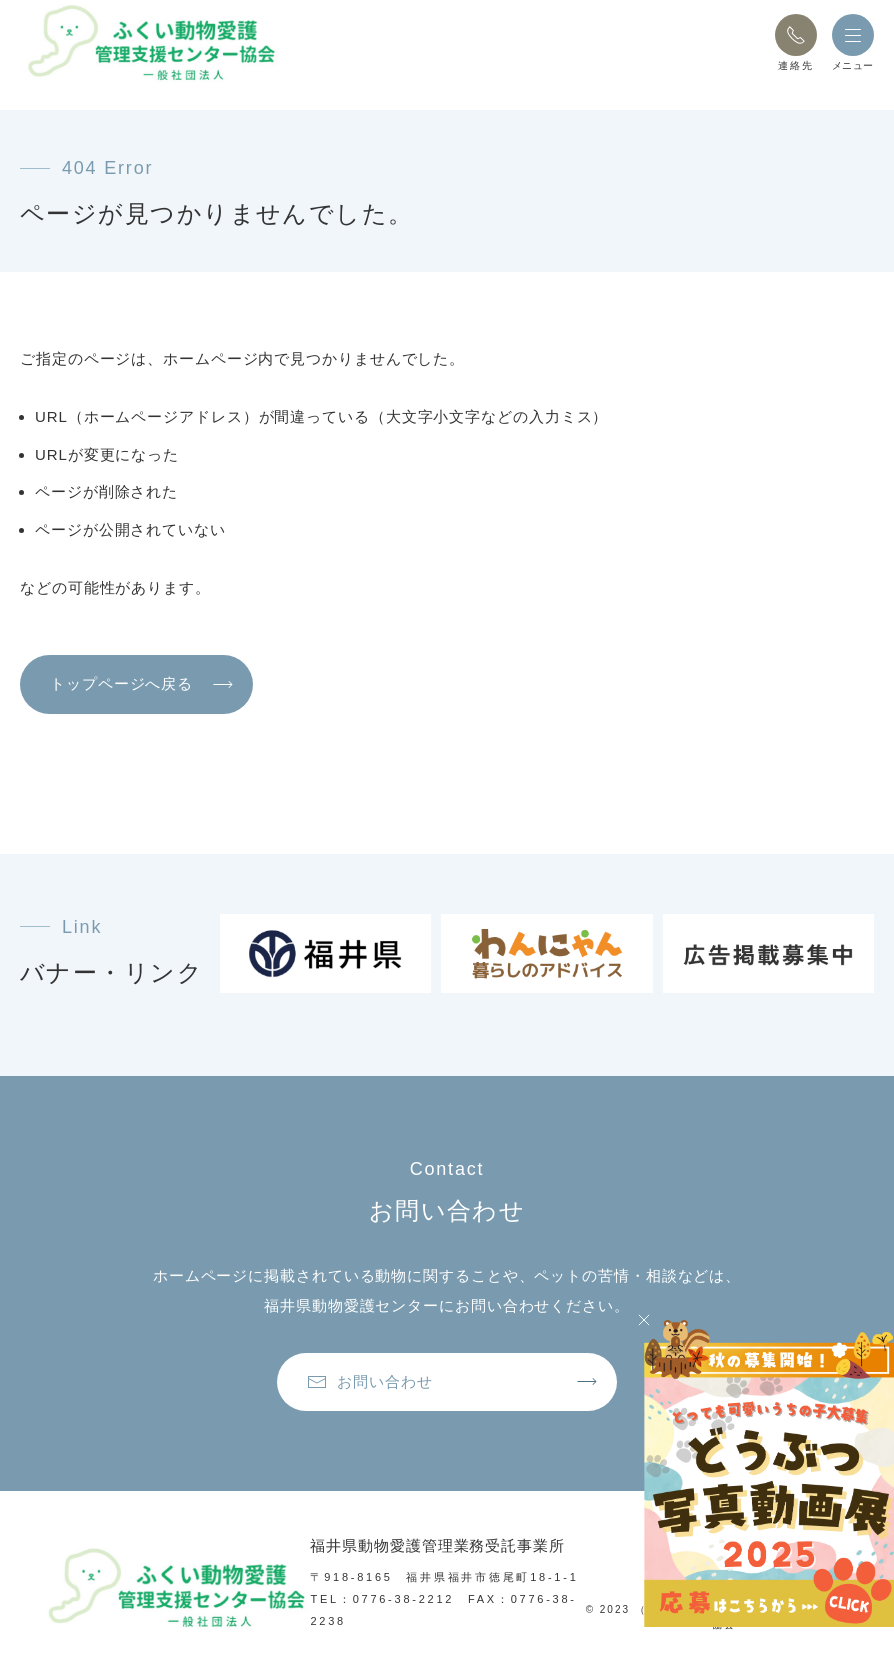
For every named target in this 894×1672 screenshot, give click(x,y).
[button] (796, 35)
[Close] (644, 1320)
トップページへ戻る (121, 683)
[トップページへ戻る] (150, 42)
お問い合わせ (369, 1382)
